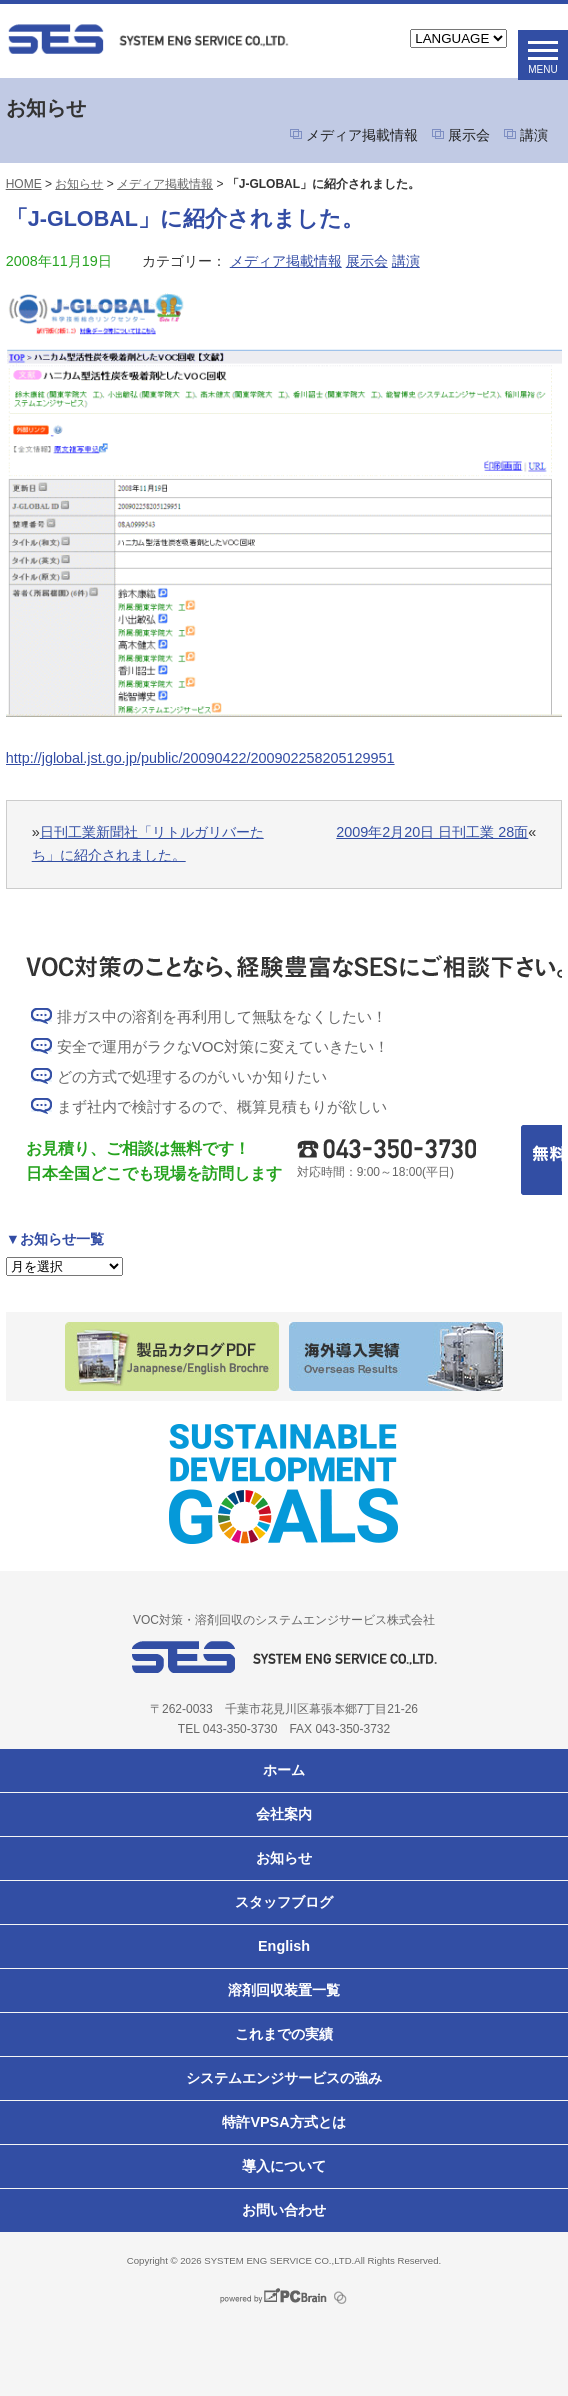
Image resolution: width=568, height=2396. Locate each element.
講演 (534, 135)
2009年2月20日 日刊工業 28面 (432, 832)
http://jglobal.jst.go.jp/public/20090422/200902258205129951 (200, 758)
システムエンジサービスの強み (284, 2078)
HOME (24, 184)
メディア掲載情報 (362, 135)
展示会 (469, 135)
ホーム (284, 1770)
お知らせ (79, 184)
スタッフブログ (284, 1902)
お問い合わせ (284, 2210)
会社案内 (284, 1814)
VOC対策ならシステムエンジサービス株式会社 (148, 39)
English (284, 1946)
